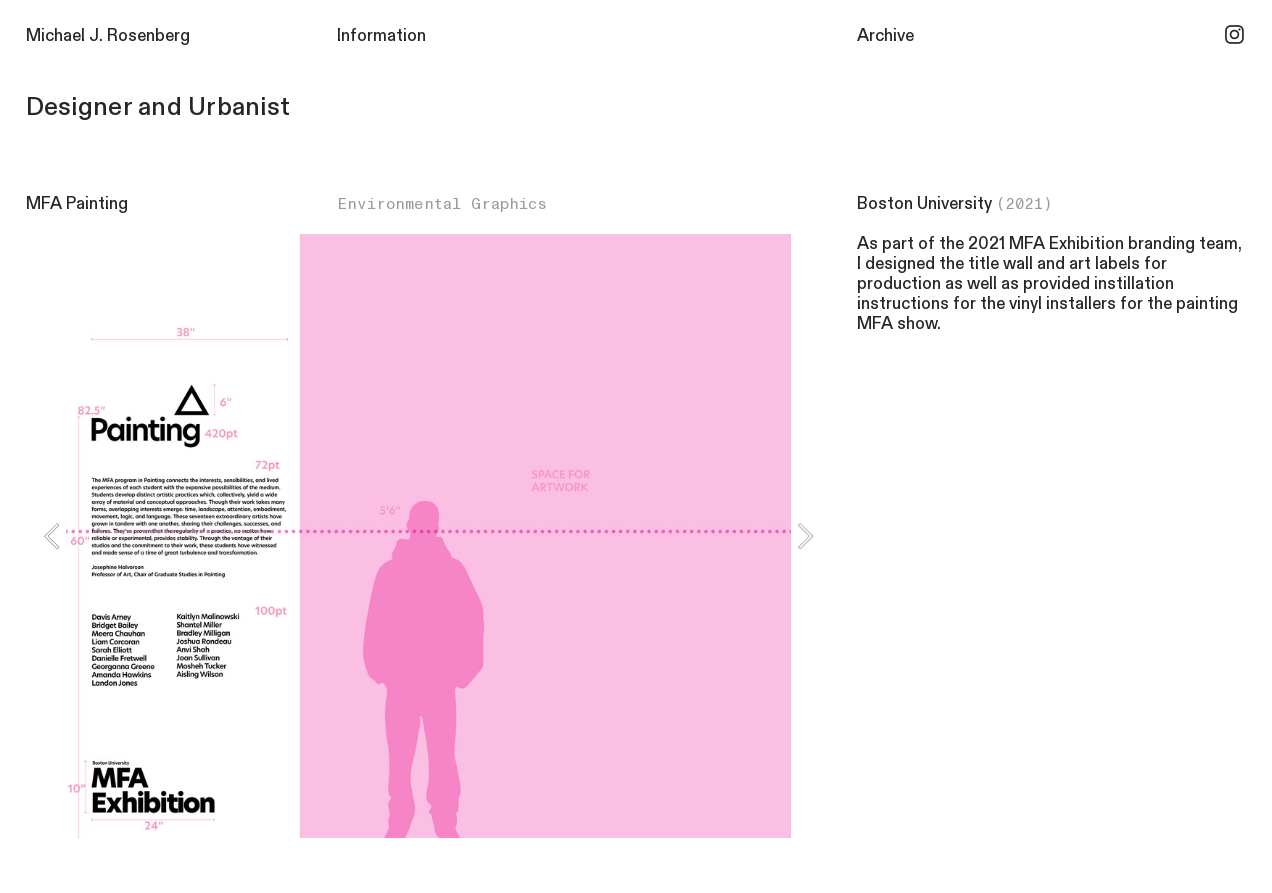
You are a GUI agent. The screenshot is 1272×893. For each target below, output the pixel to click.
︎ (1234, 36)
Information (381, 36)
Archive (885, 36)
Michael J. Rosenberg (108, 36)
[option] (428, 536)
